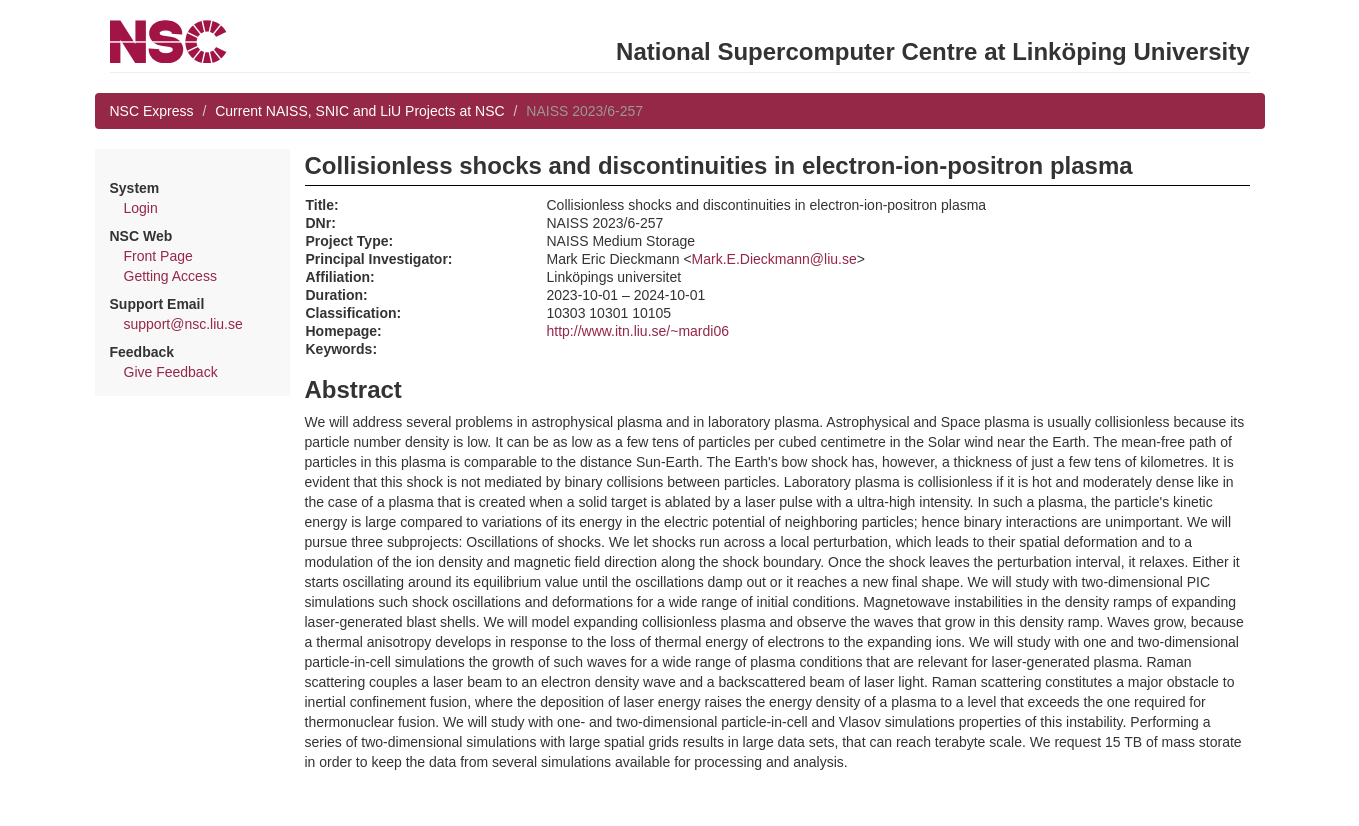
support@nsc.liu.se (183, 324)
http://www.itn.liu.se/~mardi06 (638, 331)
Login (141, 208)
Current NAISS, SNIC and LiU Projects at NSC (359, 111)
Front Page (158, 256)
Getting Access (170, 276)
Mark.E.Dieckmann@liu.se (774, 259)
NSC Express (152, 111)
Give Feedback (171, 372)
